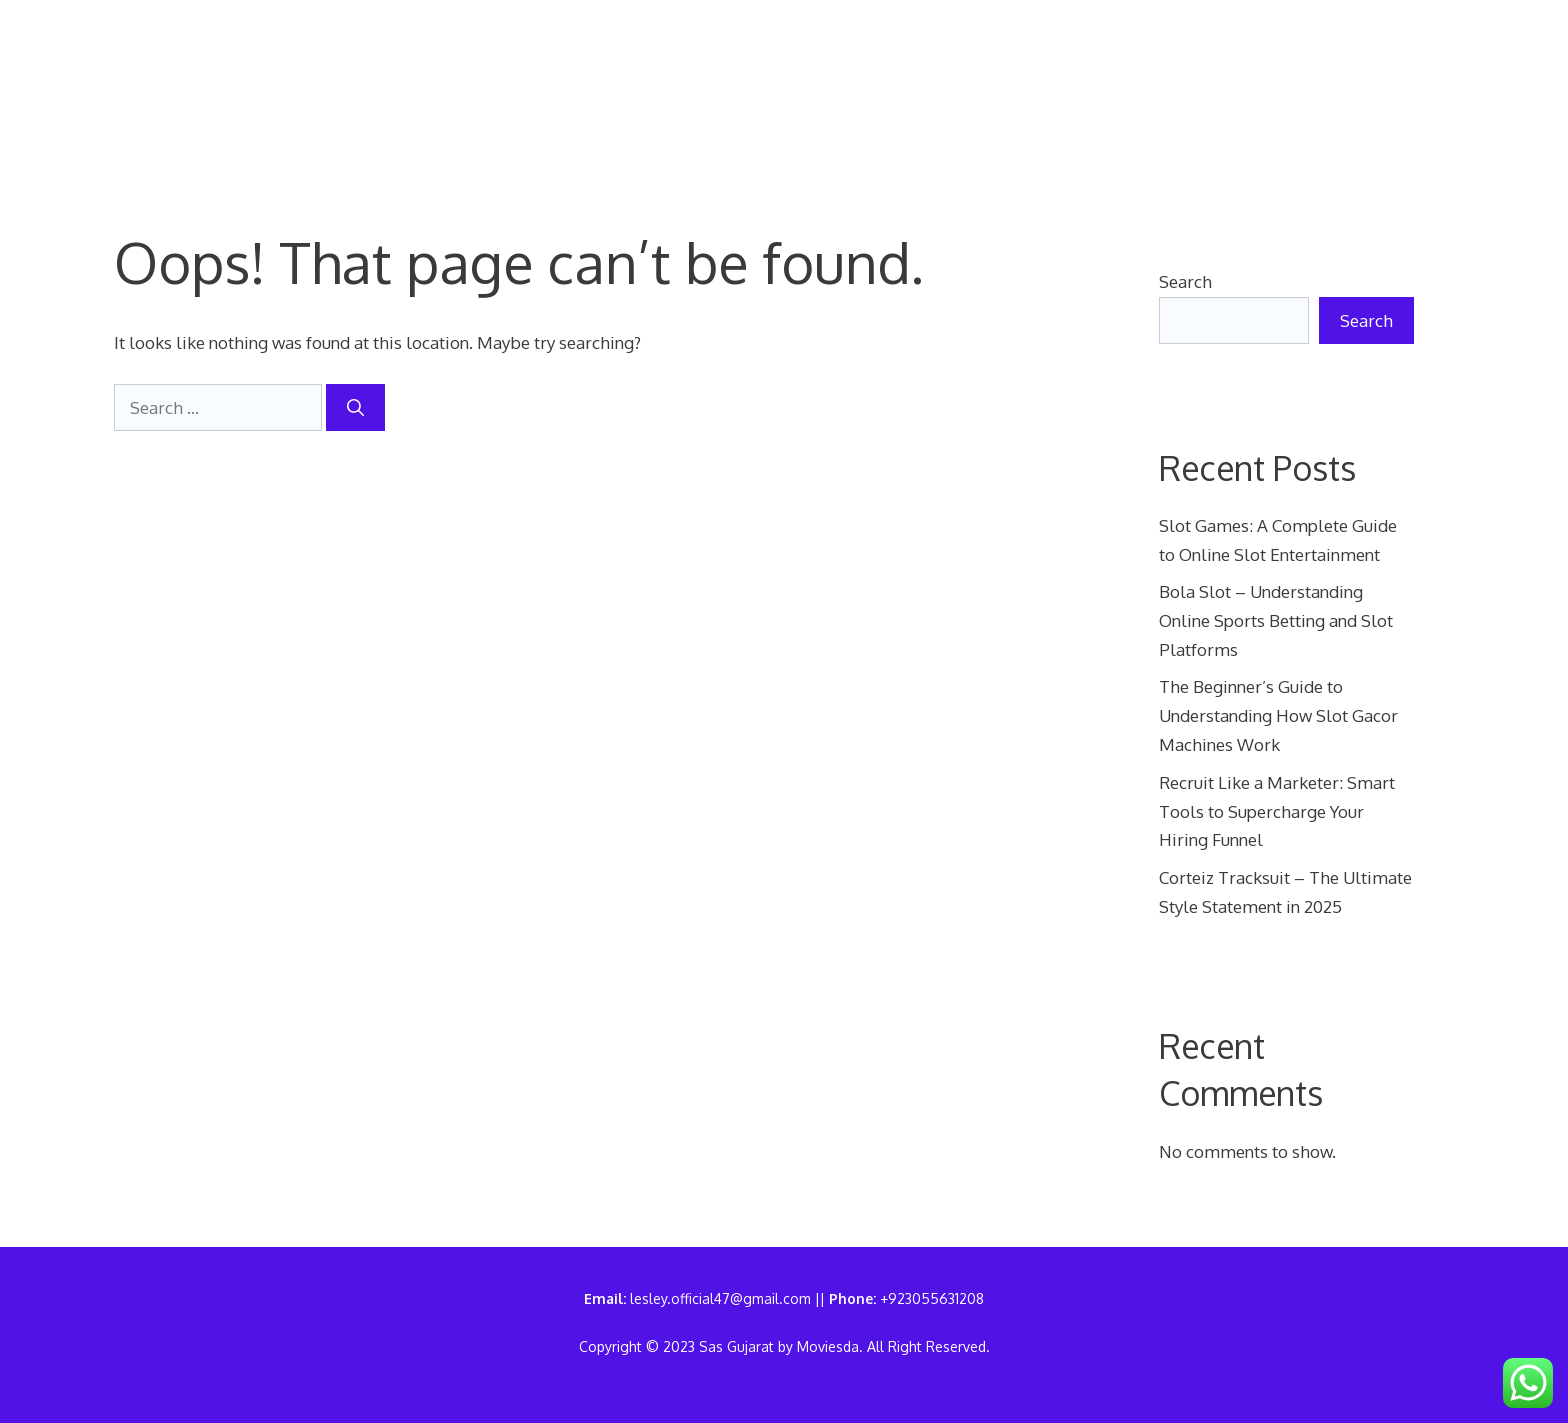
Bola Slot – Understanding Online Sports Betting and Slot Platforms (1276, 620)
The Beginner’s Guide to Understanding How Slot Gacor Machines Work (1278, 715)
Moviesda (828, 1346)
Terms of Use (1051, 64)
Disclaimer (1230, 64)
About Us (517, 64)
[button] (368, 124)
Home (390, 64)
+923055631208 (932, 1298)
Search (1185, 281)
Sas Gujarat (192, 93)
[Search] (355, 408)
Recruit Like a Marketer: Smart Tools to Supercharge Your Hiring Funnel (1277, 811)
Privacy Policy (855, 64)
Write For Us (428, 94)
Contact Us (672, 64)
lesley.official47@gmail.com (720, 1298)
